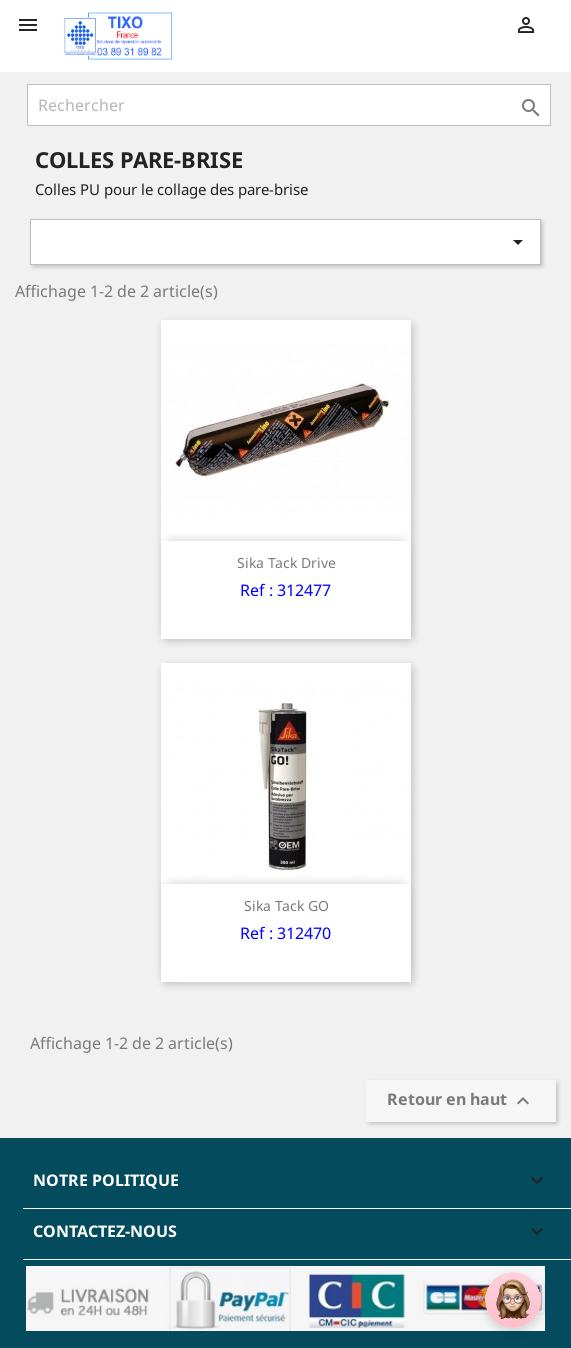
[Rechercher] (289, 105)
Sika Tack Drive (286, 562)
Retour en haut (461, 1101)
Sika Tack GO (286, 905)
